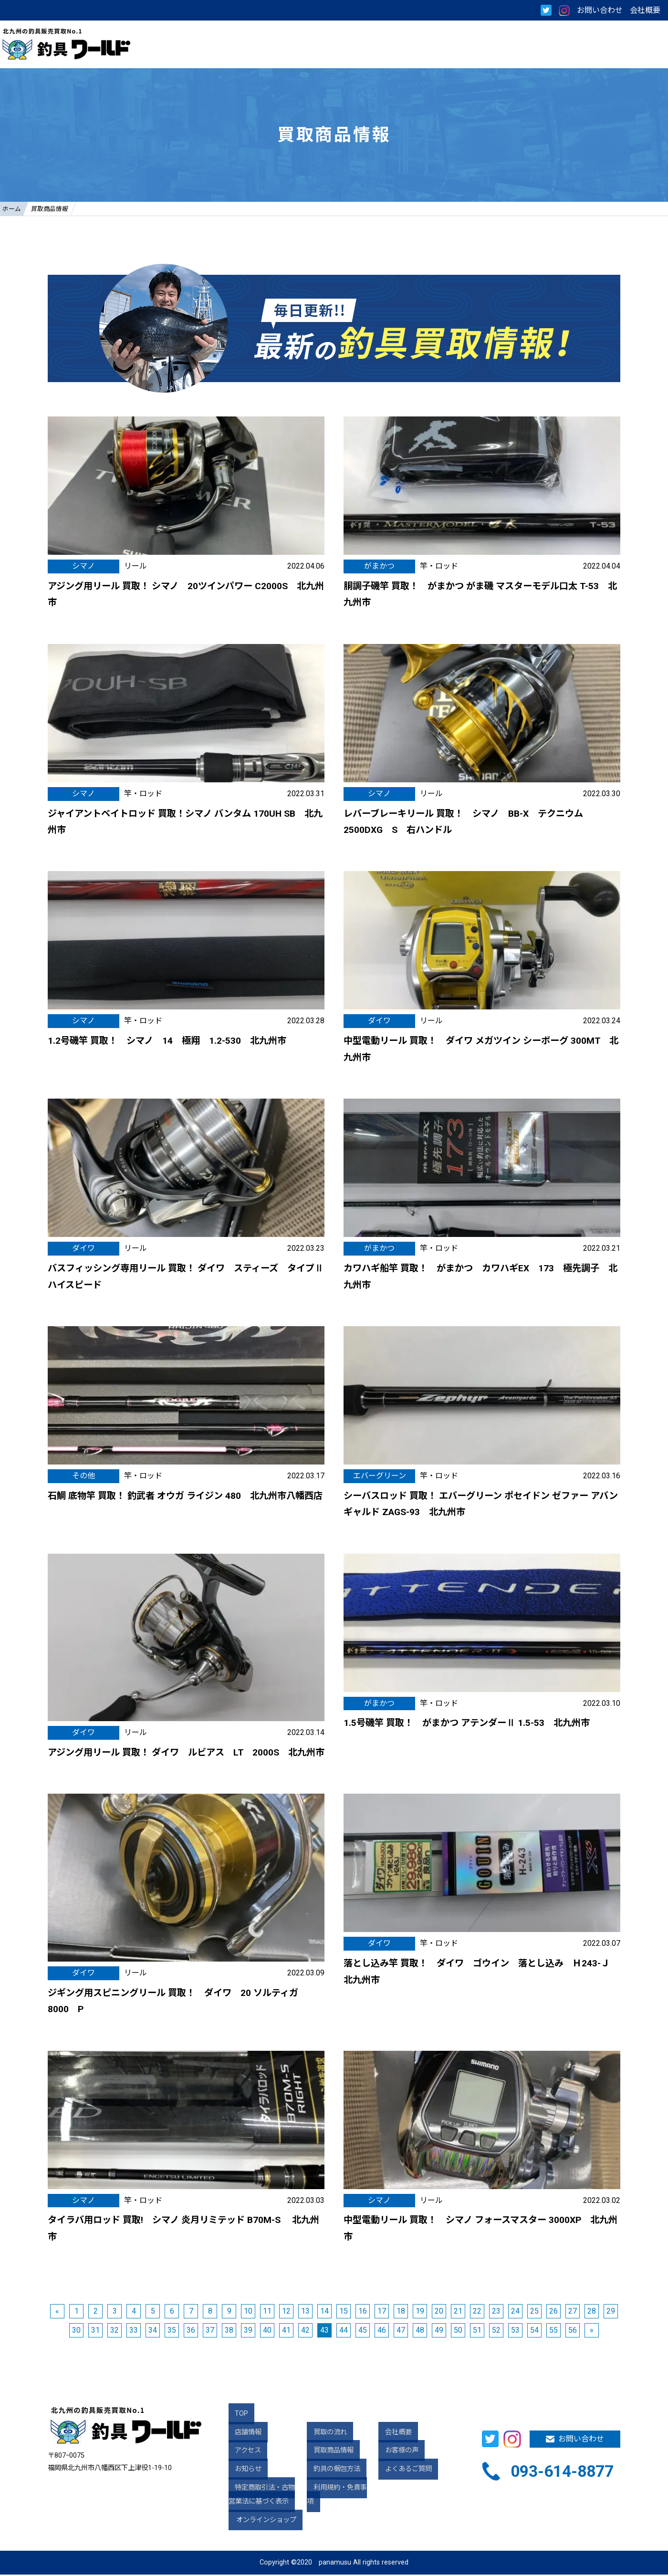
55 (553, 2331)
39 (248, 2331)
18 (401, 2312)
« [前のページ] (57, 2312)
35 (171, 2331)
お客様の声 (395, 2452)
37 (210, 2331)
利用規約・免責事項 (337, 2489)
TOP (235, 2415)
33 (133, 2331)
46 (381, 2331)
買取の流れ (323, 2434)
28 (591, 2312)
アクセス (242, 2452)
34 (152, 2331)
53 (515, 2331)
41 (286, 2331)
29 (610, 2312)
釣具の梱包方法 (330, 2471)
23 (496, 2312)
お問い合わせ (600, 10)
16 (362, 2312)
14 (324, 2312)
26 (553, 2312)
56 (572, 2331)
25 (534, 2312)
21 (458, 2312)
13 (305, 2312)
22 (477, 2312)
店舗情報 (242, 2434)
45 (362, 2331)
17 (381, 2312)
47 (401, 2331)
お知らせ (242, 2471)
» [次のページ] (592, 2331)
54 (534, 2331)
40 (267, 2331)
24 (515, 2312)
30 (76, 2331)
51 (477, 2331)
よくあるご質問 (401, 2471)
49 (439, 2331)
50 (458, 2331)
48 (420, 2331)
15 (343, 2312)
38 (229, 2331)
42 (305, 2331)
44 (343, 2331)
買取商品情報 (327, 2452)
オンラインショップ (268, 2521)
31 (95, 2331)
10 (248, 2312)
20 (439, 2312)
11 (267, 2312)
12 (286, 2312)
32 (114, 2331)
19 (420, 2312)
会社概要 (645, 10)
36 (191, 2331)
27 (572, 2312)
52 (496, 2331)
